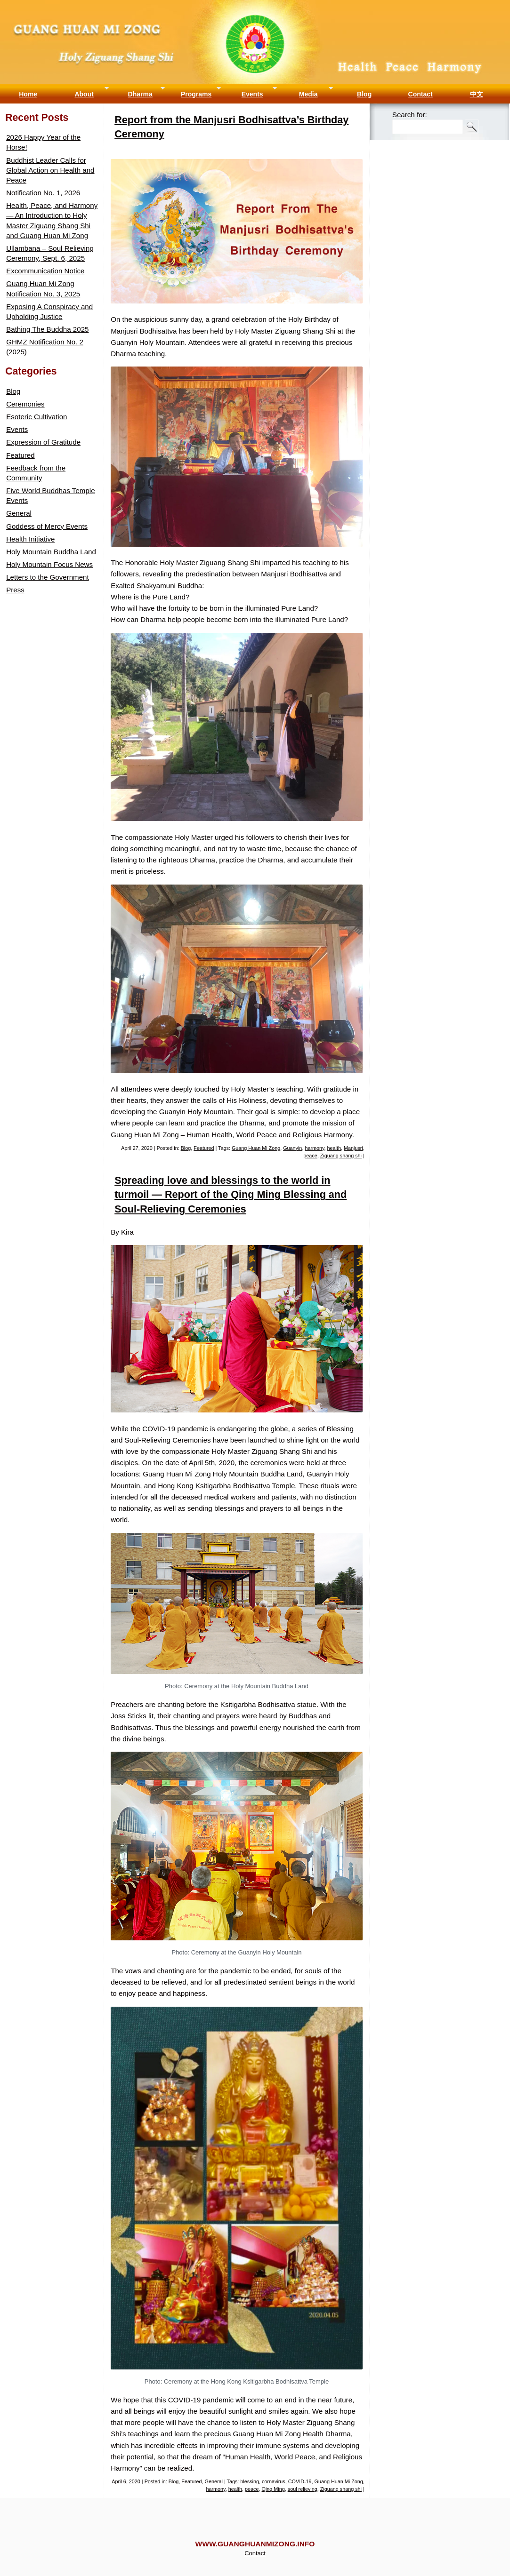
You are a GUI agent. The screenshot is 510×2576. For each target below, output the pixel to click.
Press (15, 590)
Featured (204, 1148)
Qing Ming (273, 2489)
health (334, 1148)
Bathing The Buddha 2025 (47, 329)
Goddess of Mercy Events (47, 526)
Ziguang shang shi (341, 1155)
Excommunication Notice (45, 271)
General (214, 2481)
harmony (314, 1148)
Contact (420, 94)
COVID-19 (300, 2481)
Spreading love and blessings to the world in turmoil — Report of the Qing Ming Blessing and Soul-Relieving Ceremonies (230, 1194)
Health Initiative (30, 539)
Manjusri (353, 1148)
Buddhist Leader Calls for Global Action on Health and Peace (50, 170)
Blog (364, 94)
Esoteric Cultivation (36, 417)
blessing (249, 2481)
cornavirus (273, 2481)
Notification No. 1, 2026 (43, 193)
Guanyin (292, 1148)
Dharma (140, 94)
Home (28, 94)
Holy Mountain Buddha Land (51, 552)
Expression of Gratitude (43, 442)
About (83, 94)
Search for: (409, 115)
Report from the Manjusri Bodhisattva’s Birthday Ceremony (231, 127)
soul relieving (302, 2489)
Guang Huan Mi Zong (255, 9)
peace (310, 1155)
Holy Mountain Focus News (49, 564)
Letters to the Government (47, 577)
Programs (196, 94)
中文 (476, 94)
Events (252, 94)
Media (308, 94)
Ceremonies (25, 404)
